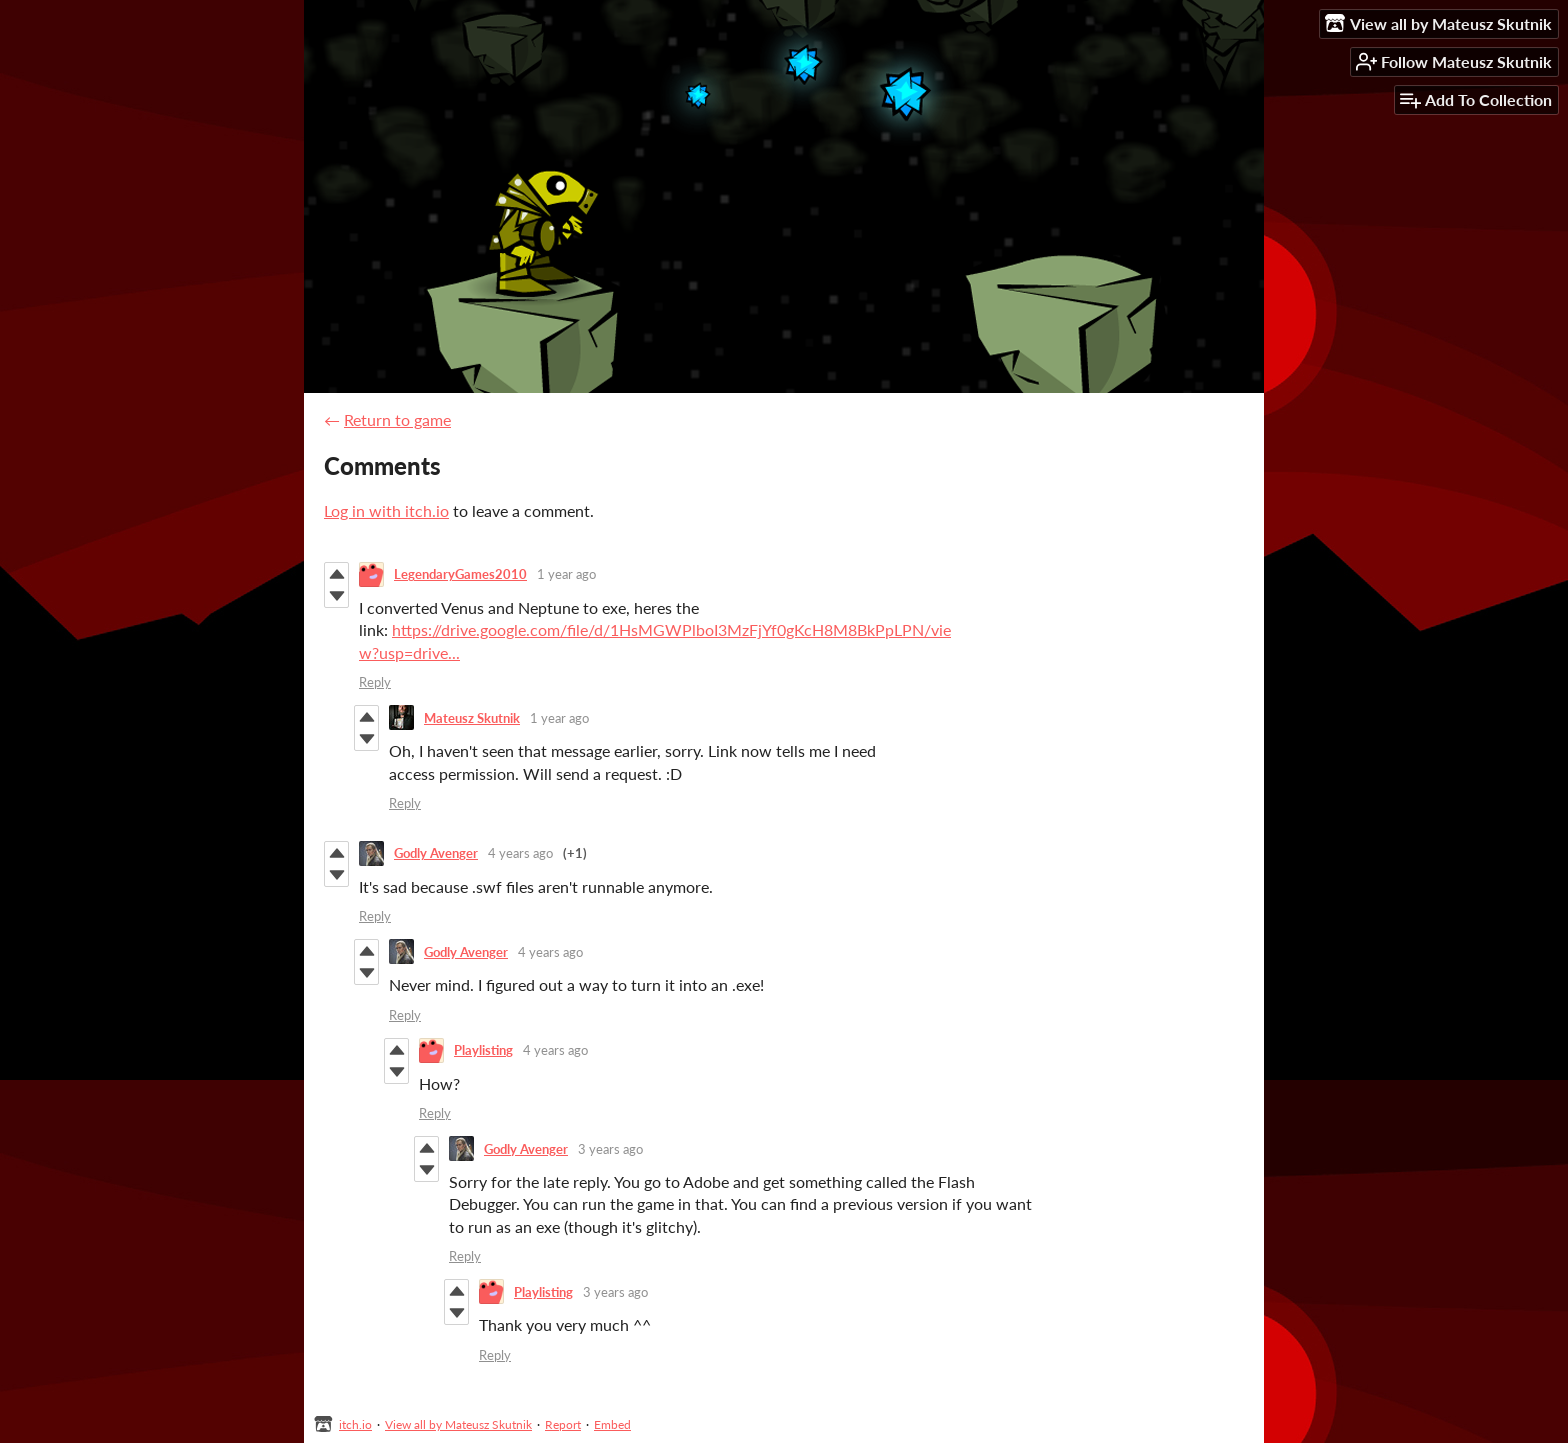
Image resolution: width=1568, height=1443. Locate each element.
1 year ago (566, 574)
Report (563, 1424)
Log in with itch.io (386, 510)
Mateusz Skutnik (472, 718)
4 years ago (520, 853)
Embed (612, 1424)
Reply (375, 682)
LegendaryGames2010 (460, 574)
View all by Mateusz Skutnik (458, 1424)
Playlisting (483, 1050)
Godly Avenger (436, 853)
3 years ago (610, 1149)
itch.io (355, 1424)
